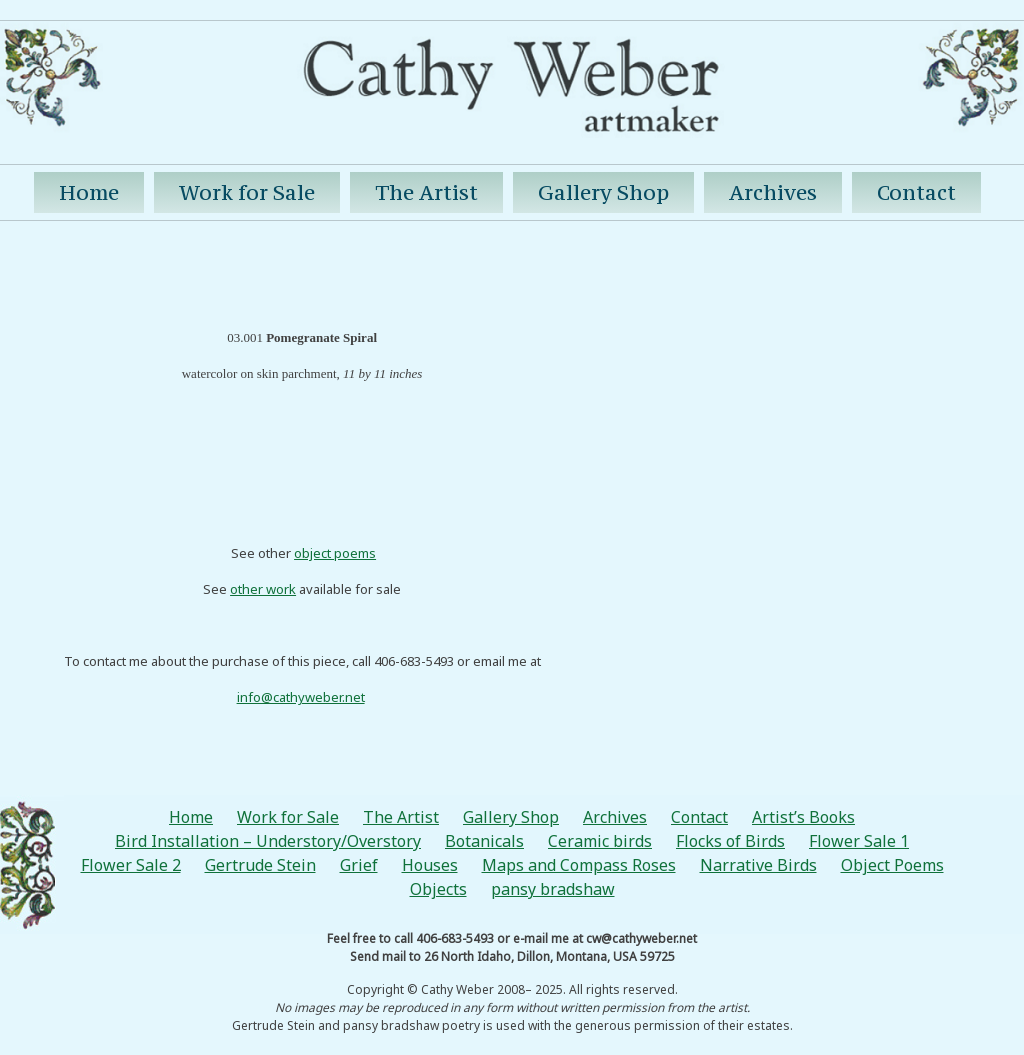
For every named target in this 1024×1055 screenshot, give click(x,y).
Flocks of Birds (730, 841)
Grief (359, 865)
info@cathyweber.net (301, 697)
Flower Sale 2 (131, 865)
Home (89, 192)
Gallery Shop (603, 192)
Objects (438, 889)
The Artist (426, 192)
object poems (335, 553)
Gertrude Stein (260, 865)
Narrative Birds (758, 865)
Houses (430, 865)
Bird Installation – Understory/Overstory (268, 841)
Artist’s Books (803, 817)
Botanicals (484, 841)
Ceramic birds (600, 841)
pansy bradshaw (553, 889)
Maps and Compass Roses (579, 865)
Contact (916, 192)
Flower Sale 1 (859, 841)
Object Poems (892, 865)
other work (263, 589)
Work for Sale (247, 192)
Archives (773, 192)
